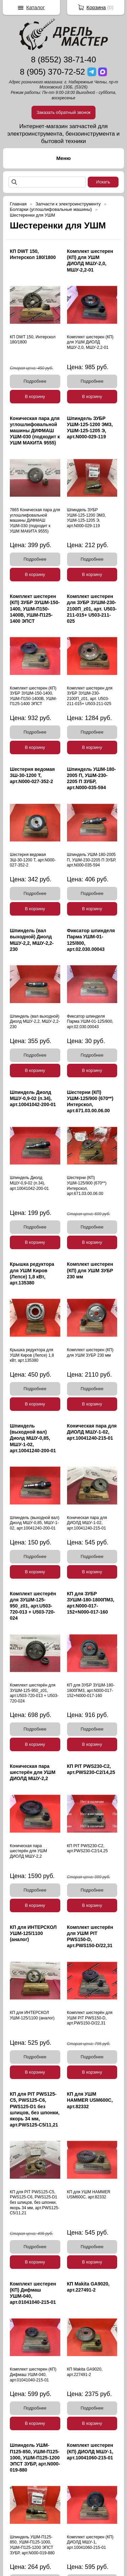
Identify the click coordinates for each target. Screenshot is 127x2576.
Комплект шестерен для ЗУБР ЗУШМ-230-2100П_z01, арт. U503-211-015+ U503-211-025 (92, 609)
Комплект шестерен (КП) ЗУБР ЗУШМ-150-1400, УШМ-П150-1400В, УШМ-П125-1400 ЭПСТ (35, 609)
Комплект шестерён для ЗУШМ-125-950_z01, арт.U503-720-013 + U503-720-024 (33, 1606)
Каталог (35, 7)
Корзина (96, 7)
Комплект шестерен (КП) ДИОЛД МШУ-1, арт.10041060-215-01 (90, 2451)
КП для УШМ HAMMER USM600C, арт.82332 (90, 2100)
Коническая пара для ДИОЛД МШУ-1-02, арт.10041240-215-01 (92, 1432)
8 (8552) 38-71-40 (63, 59)
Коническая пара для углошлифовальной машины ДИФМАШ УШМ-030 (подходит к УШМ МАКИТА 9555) (35, 431)
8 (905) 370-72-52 (52, 71)
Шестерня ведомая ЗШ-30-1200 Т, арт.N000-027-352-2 (32, 775)
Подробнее (35, 381)
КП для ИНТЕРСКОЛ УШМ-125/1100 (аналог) (33, 1933)
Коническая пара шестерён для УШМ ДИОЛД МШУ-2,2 (33, 1772)
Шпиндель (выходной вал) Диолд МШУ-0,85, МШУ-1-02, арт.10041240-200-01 (33, 1438)
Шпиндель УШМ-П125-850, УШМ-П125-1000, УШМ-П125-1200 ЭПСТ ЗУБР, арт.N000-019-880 (35, 2457)
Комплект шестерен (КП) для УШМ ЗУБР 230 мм (90, 1270)
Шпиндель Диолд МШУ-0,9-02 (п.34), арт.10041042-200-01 (33, 1098)
